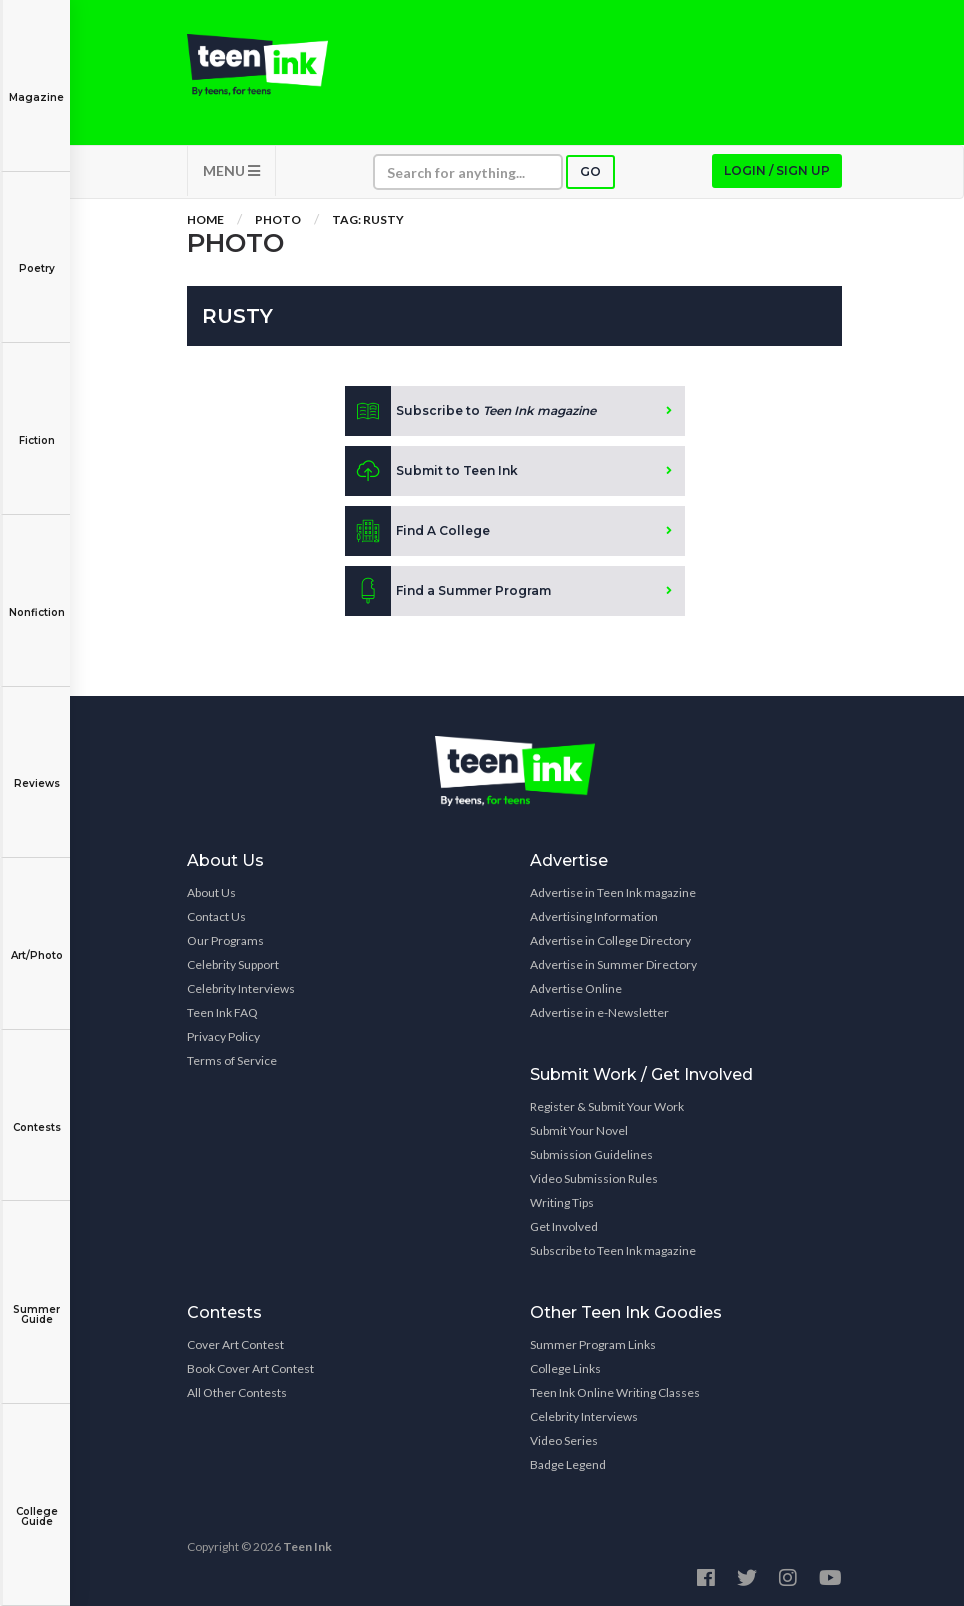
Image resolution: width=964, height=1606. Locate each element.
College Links (565, 1368)
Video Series (564, 1440)
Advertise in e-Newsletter (599, 1012)
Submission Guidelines (591, 1154)
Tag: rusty (368, 219)
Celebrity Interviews (241, 988)
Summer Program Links (593, 1344)
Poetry (36, 254)
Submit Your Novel (579, 1130)
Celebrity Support (233, 964)
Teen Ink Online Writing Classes (615, 1392)
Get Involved (564, 1226)
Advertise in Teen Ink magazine (613, 892)
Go (590, 171)
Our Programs (225, 940)
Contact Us (216, 916)
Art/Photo (36, 941)
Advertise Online (576, 988)
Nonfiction (36, 598)
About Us (211, 892)
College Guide (36, 1502)
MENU (231, 170)
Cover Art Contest (235, 1344)
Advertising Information (594, 916)
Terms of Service (232, 1060)
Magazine (36, 83)
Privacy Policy (223, 1036)
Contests (36, 1113)
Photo (278, 219)
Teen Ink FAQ (222, 1012)
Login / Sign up (777, 170)
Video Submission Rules (594, 1178)
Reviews (36, 769)
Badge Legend (568, 1464)
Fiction (36, 426)
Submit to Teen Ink (431, 471)
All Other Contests (237, 1392)
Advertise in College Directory (610, 940)
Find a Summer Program (448, 591)
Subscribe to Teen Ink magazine (613, 1250)
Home (205, 219)
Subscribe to (470, 411)
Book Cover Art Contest (250, 1368)
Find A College (417, 531)
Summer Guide (36, 1300)
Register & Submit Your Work (607, 1106)
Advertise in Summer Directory (613, 964)
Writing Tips (562, 1202)
